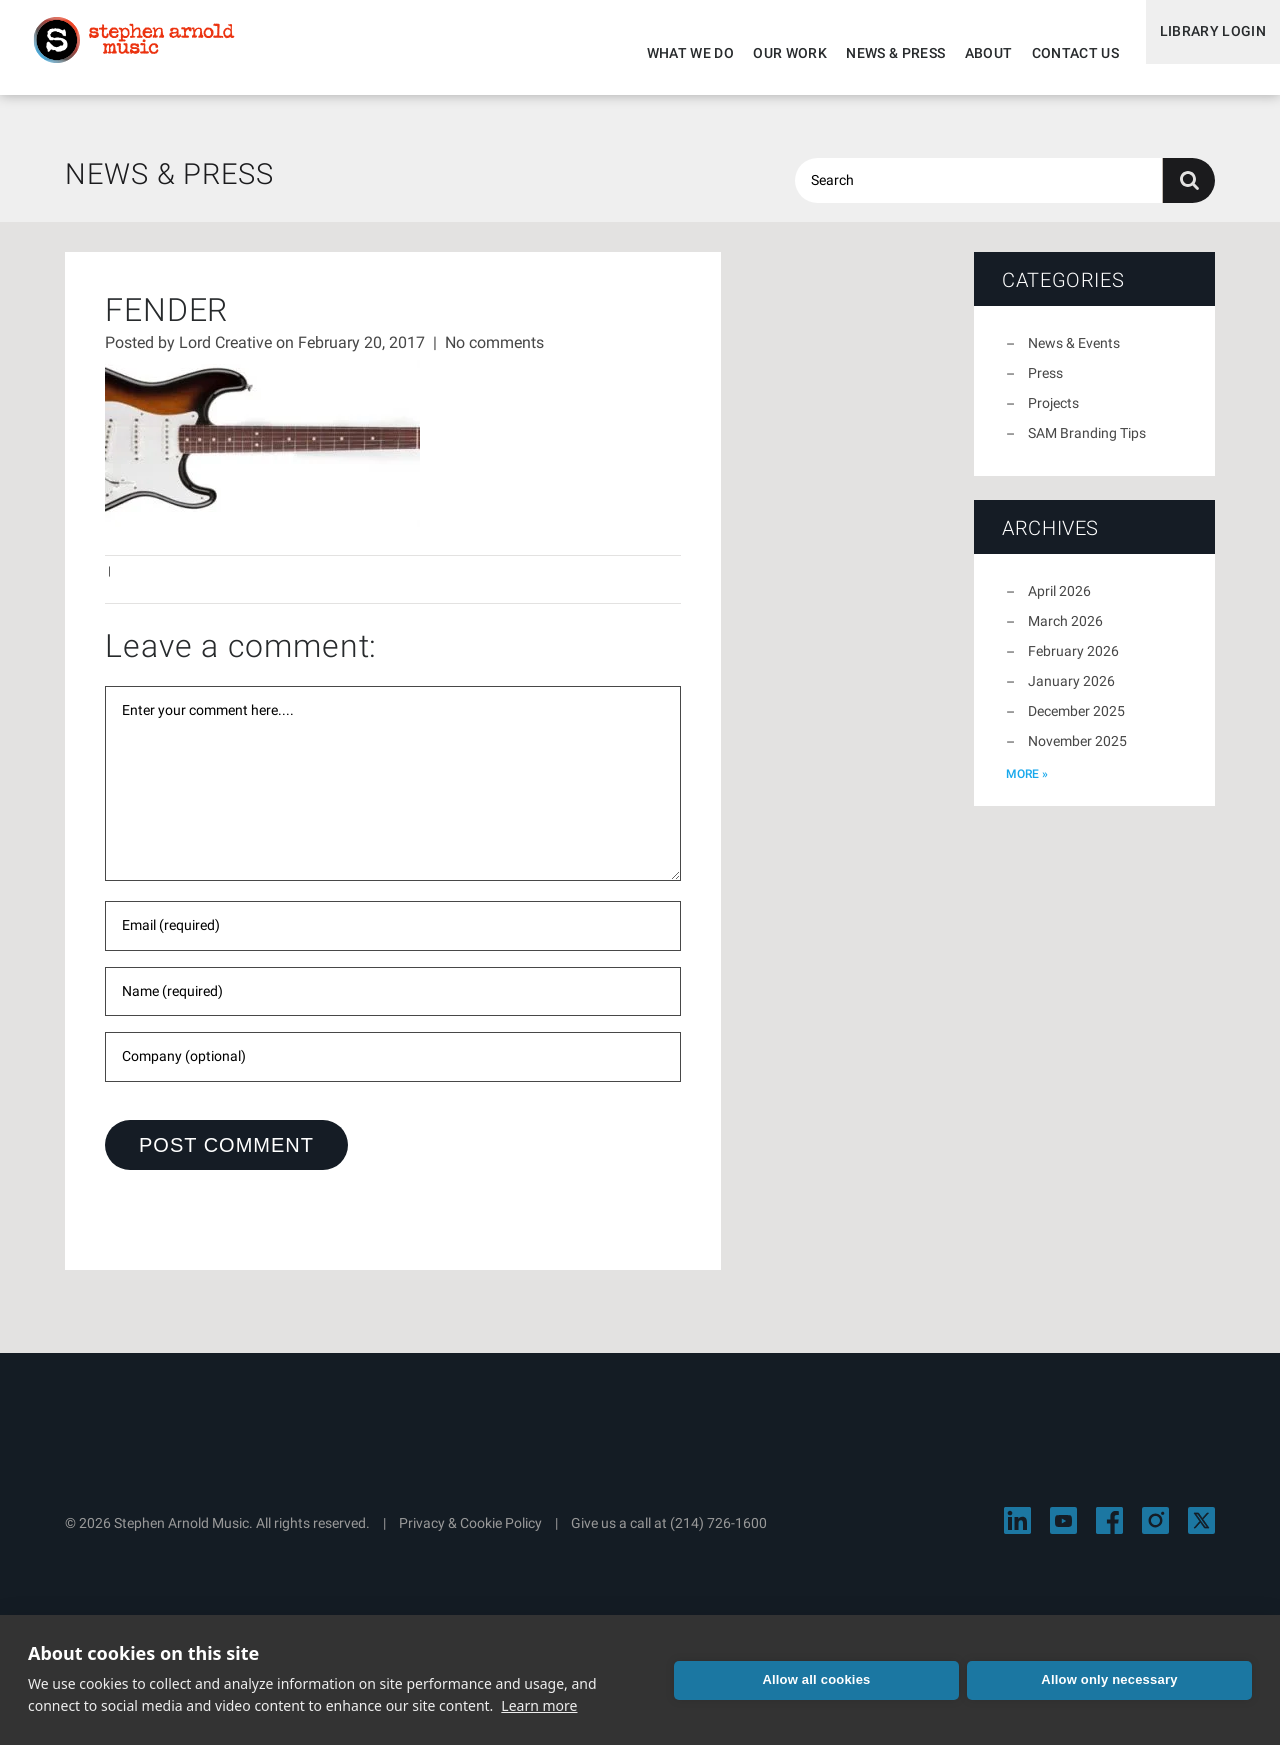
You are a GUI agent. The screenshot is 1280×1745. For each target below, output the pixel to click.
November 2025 (1077, 753)
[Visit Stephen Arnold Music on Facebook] (1109, 1532)
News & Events (1074, 355)
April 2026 (1059, 603)
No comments (494, 354)
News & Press (875, 53)
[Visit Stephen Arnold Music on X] (1201, 1532)
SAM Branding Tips (1087, 445)
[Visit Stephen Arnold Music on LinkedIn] (1017, 1532)
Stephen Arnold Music (152, 54)
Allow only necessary (1138, 1679)
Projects (1053, 415)
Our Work (770, 53)
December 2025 (1076, 723)
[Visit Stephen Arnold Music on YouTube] (1063, 1532)
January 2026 (1071, 693)
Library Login (1202, 53)
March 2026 (1065, 633)
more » (1027, 786)
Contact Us (1055, 53)
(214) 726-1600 (718, 1535)
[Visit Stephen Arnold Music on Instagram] (1155, 1532)
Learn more (539, 1705)
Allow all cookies (902, 1679)
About (968, 53)
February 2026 (1073, 663)
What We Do (670, 53)
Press (1045, 385)
